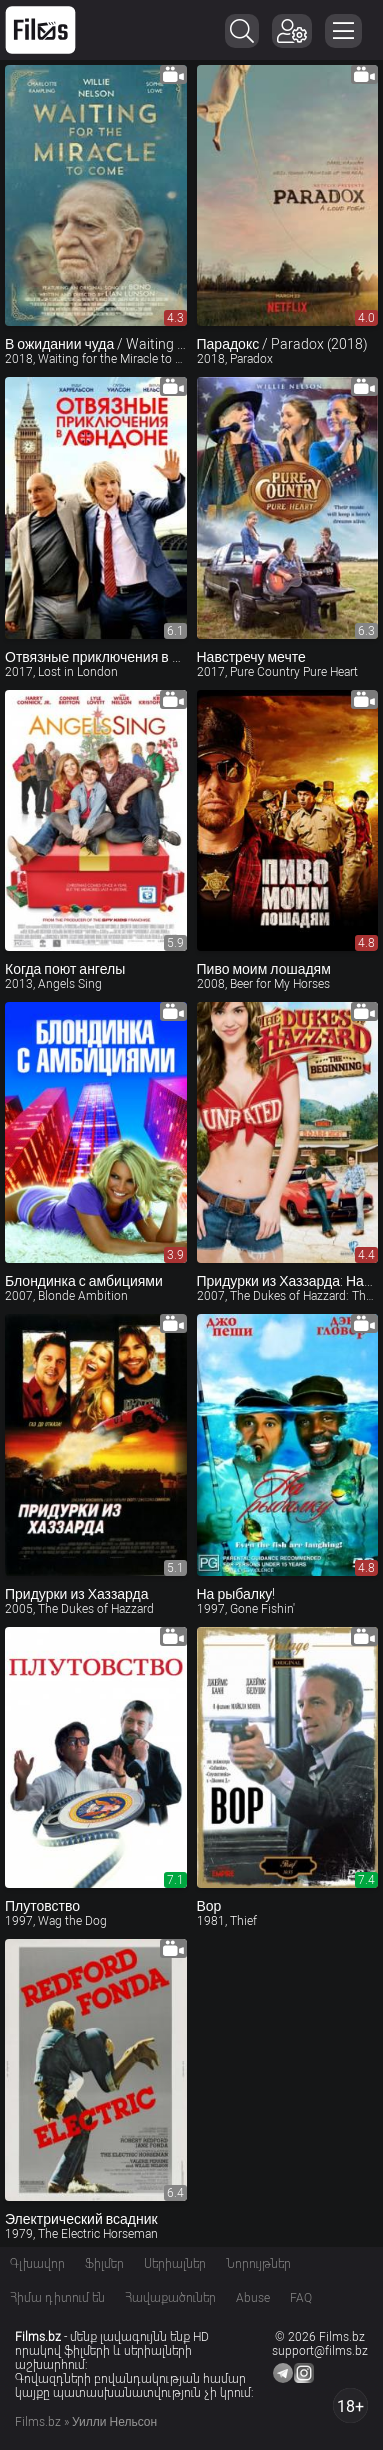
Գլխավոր (37, 2264)
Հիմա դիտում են (57, 2298)
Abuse (253, 2298)
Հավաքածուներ (170, 2298)
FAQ (301, 2298)
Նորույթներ (258, 2264)
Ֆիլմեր (104, 2264)
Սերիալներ (175, 2264)
